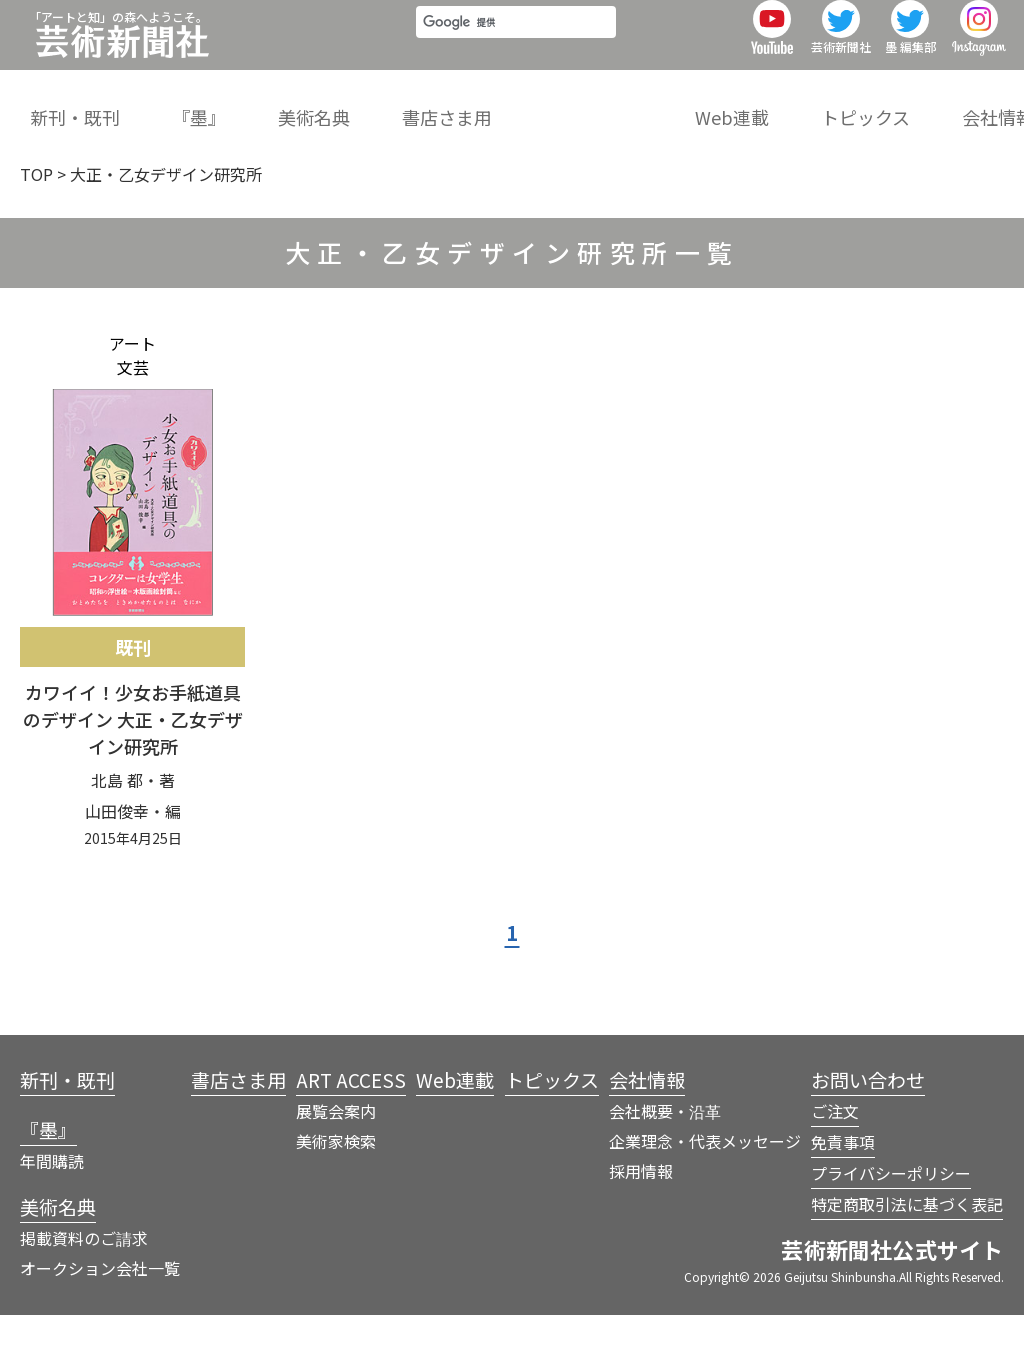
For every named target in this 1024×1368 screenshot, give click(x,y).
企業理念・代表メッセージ (705, 1194)
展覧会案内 (336, 1164)
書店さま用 (421, 104)
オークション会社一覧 (100, 1321)
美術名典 (297, 104)
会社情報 (938, 104)
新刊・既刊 (75, 104)
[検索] (487, 47)
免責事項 (843, 1195)
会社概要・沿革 (665, 1164)
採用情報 (641, 1224)
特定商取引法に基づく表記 (907, 1257)
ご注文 (835, 1164)
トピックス (813, 104)
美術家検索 (336, 1194)
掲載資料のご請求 (84, 1291)
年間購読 (52, 1214)
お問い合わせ (868, 1132)
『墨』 (190, 104)
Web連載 (689, 104)
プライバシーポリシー (891, 1226)
